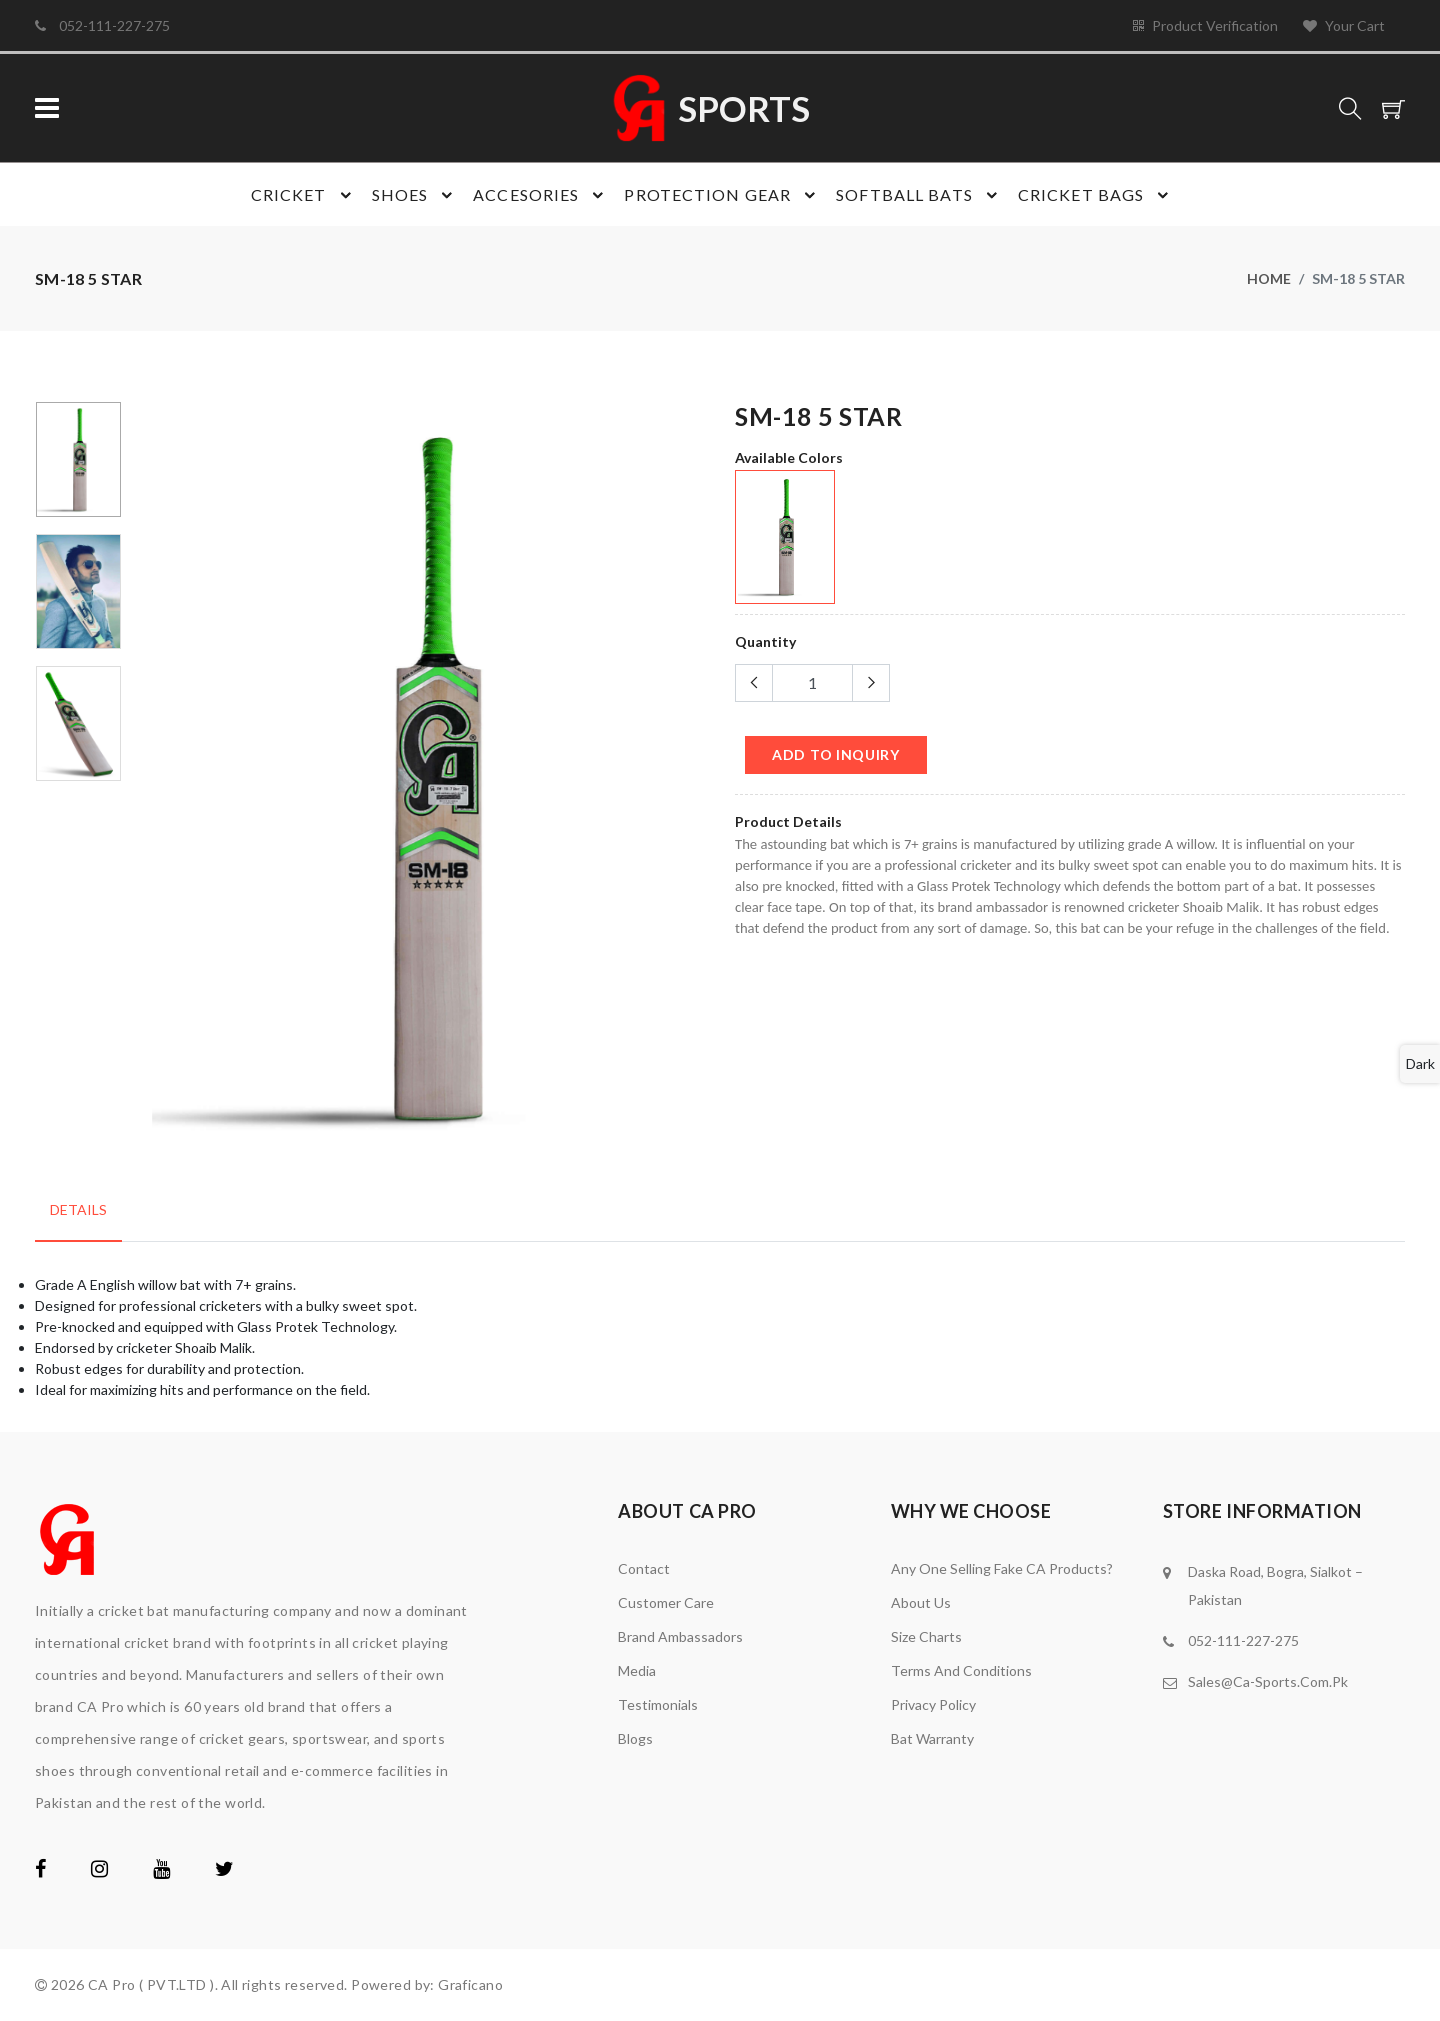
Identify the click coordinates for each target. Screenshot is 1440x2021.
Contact (644, 1568)
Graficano (470, 1984)
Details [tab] (78, 1209)
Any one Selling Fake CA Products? (1002, 1568)
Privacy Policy (933, 1704)
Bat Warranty (932, 1738)
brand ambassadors (680, 1636)
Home (1269, 278)
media (637, 1670)
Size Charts (926, 1636)
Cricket (304, 195)
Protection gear (722, 195)
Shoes (415, 195)
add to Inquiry (836, 754)
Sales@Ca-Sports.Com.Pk (1268, 1681)
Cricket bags (1096, 195)
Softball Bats (919, 195)
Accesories (541, 195)
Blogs (635, 1738)
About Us (921, 1602)
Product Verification (1205, 25)
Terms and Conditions (961, 1670)
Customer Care (666, 1602)
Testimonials (658, 1704)
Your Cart (1344, 25)
